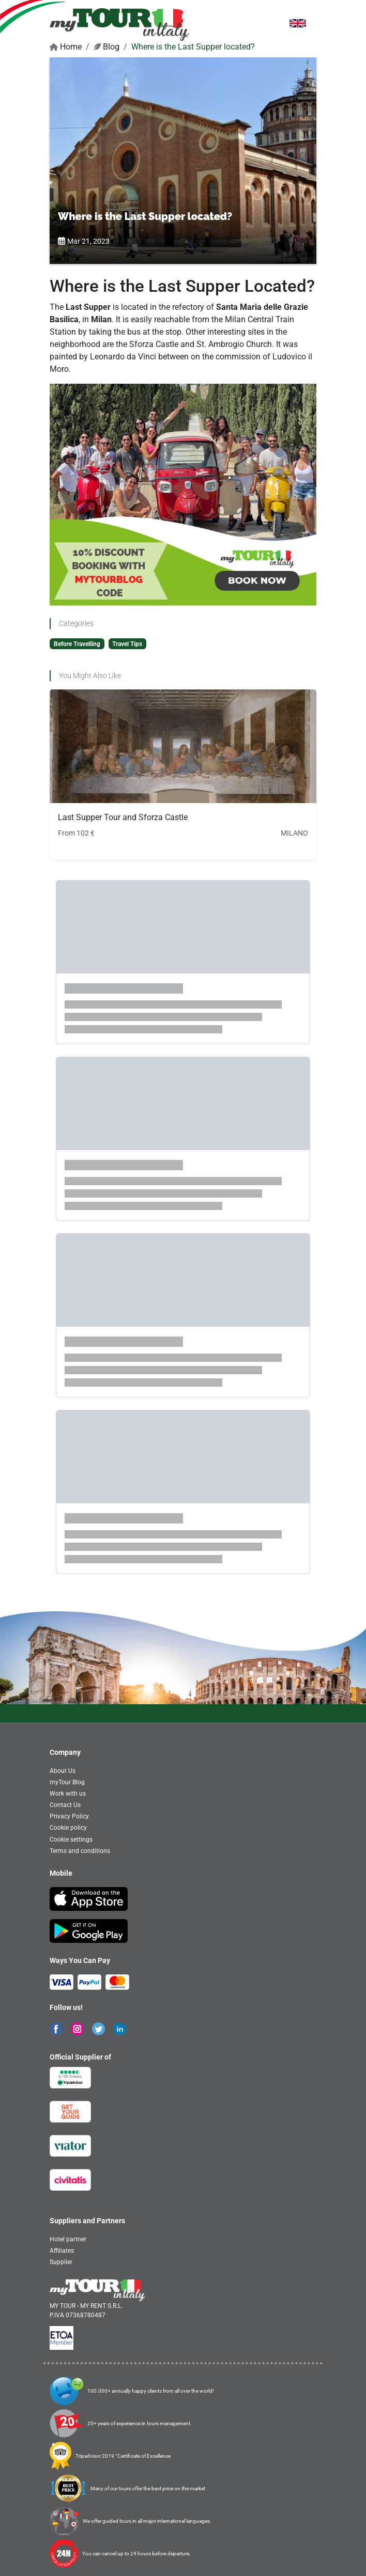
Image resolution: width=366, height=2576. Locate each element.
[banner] (119, 24)
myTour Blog (67, 1782)
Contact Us (65, 1805)
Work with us (68, 1793)
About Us (62, 1770)
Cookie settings (71, 1839)
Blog (106, 47)
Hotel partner (68, 2239)
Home (66, 47)
